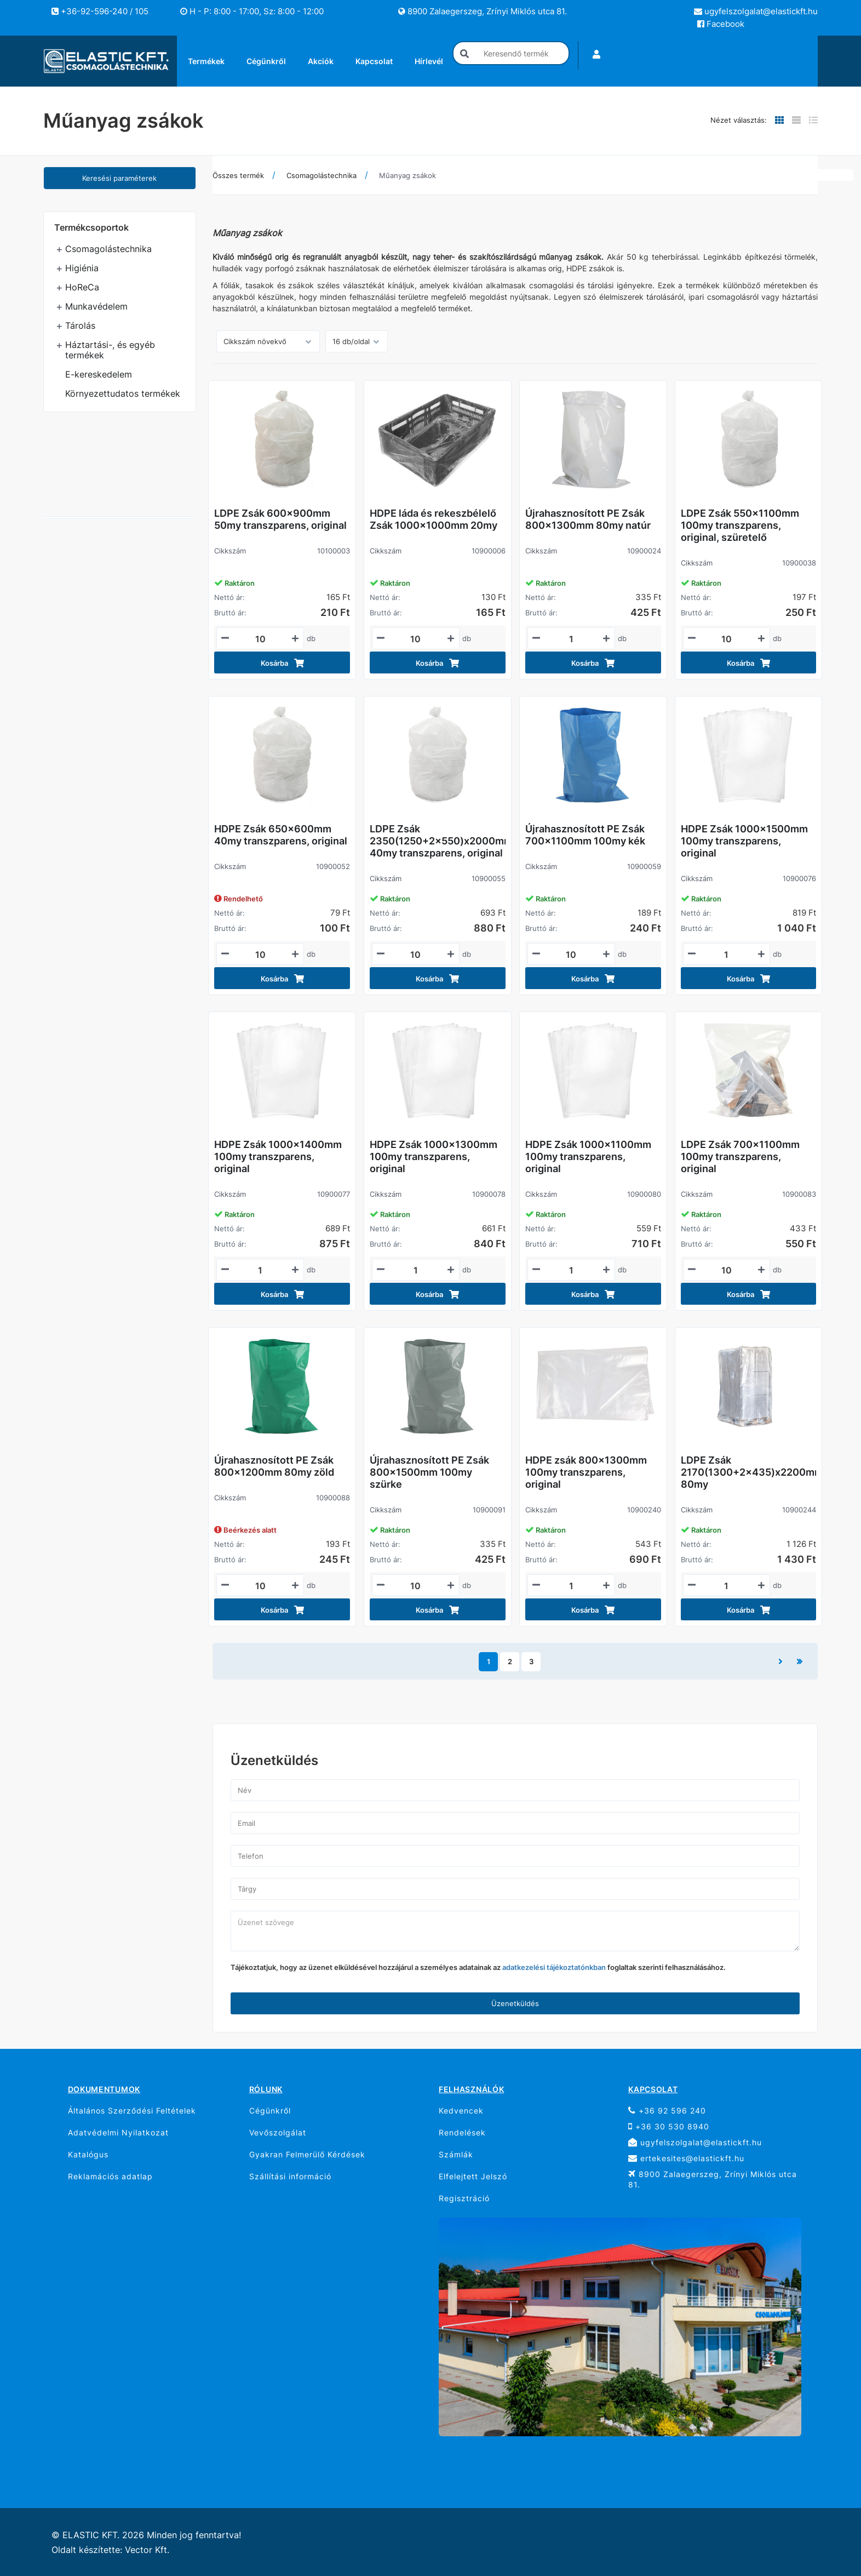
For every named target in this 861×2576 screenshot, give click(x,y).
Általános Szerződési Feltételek (132, 2110)
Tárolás (80, 325)
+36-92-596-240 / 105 (99, 11)
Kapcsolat (374, 61)
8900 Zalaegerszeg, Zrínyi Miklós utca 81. (482, 11)
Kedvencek (461, 2110)
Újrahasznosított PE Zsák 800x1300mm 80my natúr (588, 519)
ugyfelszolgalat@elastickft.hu (756, 11)
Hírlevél (429, 61)
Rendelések (462, 2132)
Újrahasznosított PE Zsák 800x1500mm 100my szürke (429, 1472)
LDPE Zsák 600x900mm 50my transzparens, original (280, 519)
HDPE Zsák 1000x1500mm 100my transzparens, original (744, 841)
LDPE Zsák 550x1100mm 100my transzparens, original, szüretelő (740, 525)
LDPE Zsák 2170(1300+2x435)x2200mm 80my (749, 1472)
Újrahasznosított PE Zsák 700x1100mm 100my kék (585, 835)
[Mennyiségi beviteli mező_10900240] (571, 1586)
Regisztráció (464, 2198)
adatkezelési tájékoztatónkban (554, 1967)
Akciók (321, 61)
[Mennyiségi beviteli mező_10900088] (260, 1586)
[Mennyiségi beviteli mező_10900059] (571, 955)
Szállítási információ (290, 2176)
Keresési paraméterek (119, 178)
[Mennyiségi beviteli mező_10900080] (571, 1270)
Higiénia (82, 267)
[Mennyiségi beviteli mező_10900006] (416, 639)
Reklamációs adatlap (110, 2176)
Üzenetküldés (515, 2003)
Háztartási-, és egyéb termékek (110, 350)
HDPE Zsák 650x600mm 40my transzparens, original (280, 835)
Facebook (720, 24)
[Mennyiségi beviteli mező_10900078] (416, 1270)
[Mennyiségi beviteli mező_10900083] (727, 1270)
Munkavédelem (96, 306)
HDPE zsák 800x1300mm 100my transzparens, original (586, 1472)
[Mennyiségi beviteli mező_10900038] (727, 639)
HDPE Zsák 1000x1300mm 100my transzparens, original (433, 1156)
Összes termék (238, 175)
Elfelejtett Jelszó (473, 2176)
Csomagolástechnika (108, 248)
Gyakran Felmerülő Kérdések (307, 2154)
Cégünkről (266, 61)
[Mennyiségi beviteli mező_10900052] (260, 955)
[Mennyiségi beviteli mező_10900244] (727, 1586)
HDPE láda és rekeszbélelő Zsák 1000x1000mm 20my (433, 519)
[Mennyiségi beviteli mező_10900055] (416, 955)
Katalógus (88, 2154)
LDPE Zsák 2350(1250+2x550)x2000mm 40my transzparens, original (438, 841)
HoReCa (82, 287)
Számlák (456, 2154)
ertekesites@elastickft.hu (686, 2158)
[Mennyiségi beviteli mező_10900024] (571, 639)
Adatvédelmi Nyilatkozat (118, 2132)
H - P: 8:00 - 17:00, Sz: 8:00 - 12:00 (252, 11)
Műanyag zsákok (407, 175)
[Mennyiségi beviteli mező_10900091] (416, 1586)
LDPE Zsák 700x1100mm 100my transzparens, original (740, 1156)
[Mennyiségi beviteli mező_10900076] (727, 955)
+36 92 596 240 (667, 2110)
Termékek (206, 61)
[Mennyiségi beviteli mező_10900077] (260, 1270)
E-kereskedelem (98, 374)
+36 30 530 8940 (668, 2126)
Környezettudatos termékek (122, 393)
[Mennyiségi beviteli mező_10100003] (260, 639)
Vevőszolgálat (277, 2132)
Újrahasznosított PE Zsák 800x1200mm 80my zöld (274, 1466)
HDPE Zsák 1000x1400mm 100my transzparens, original (278, 1156)
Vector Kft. (147, 2550)
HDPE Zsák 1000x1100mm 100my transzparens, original (588, 1156)
